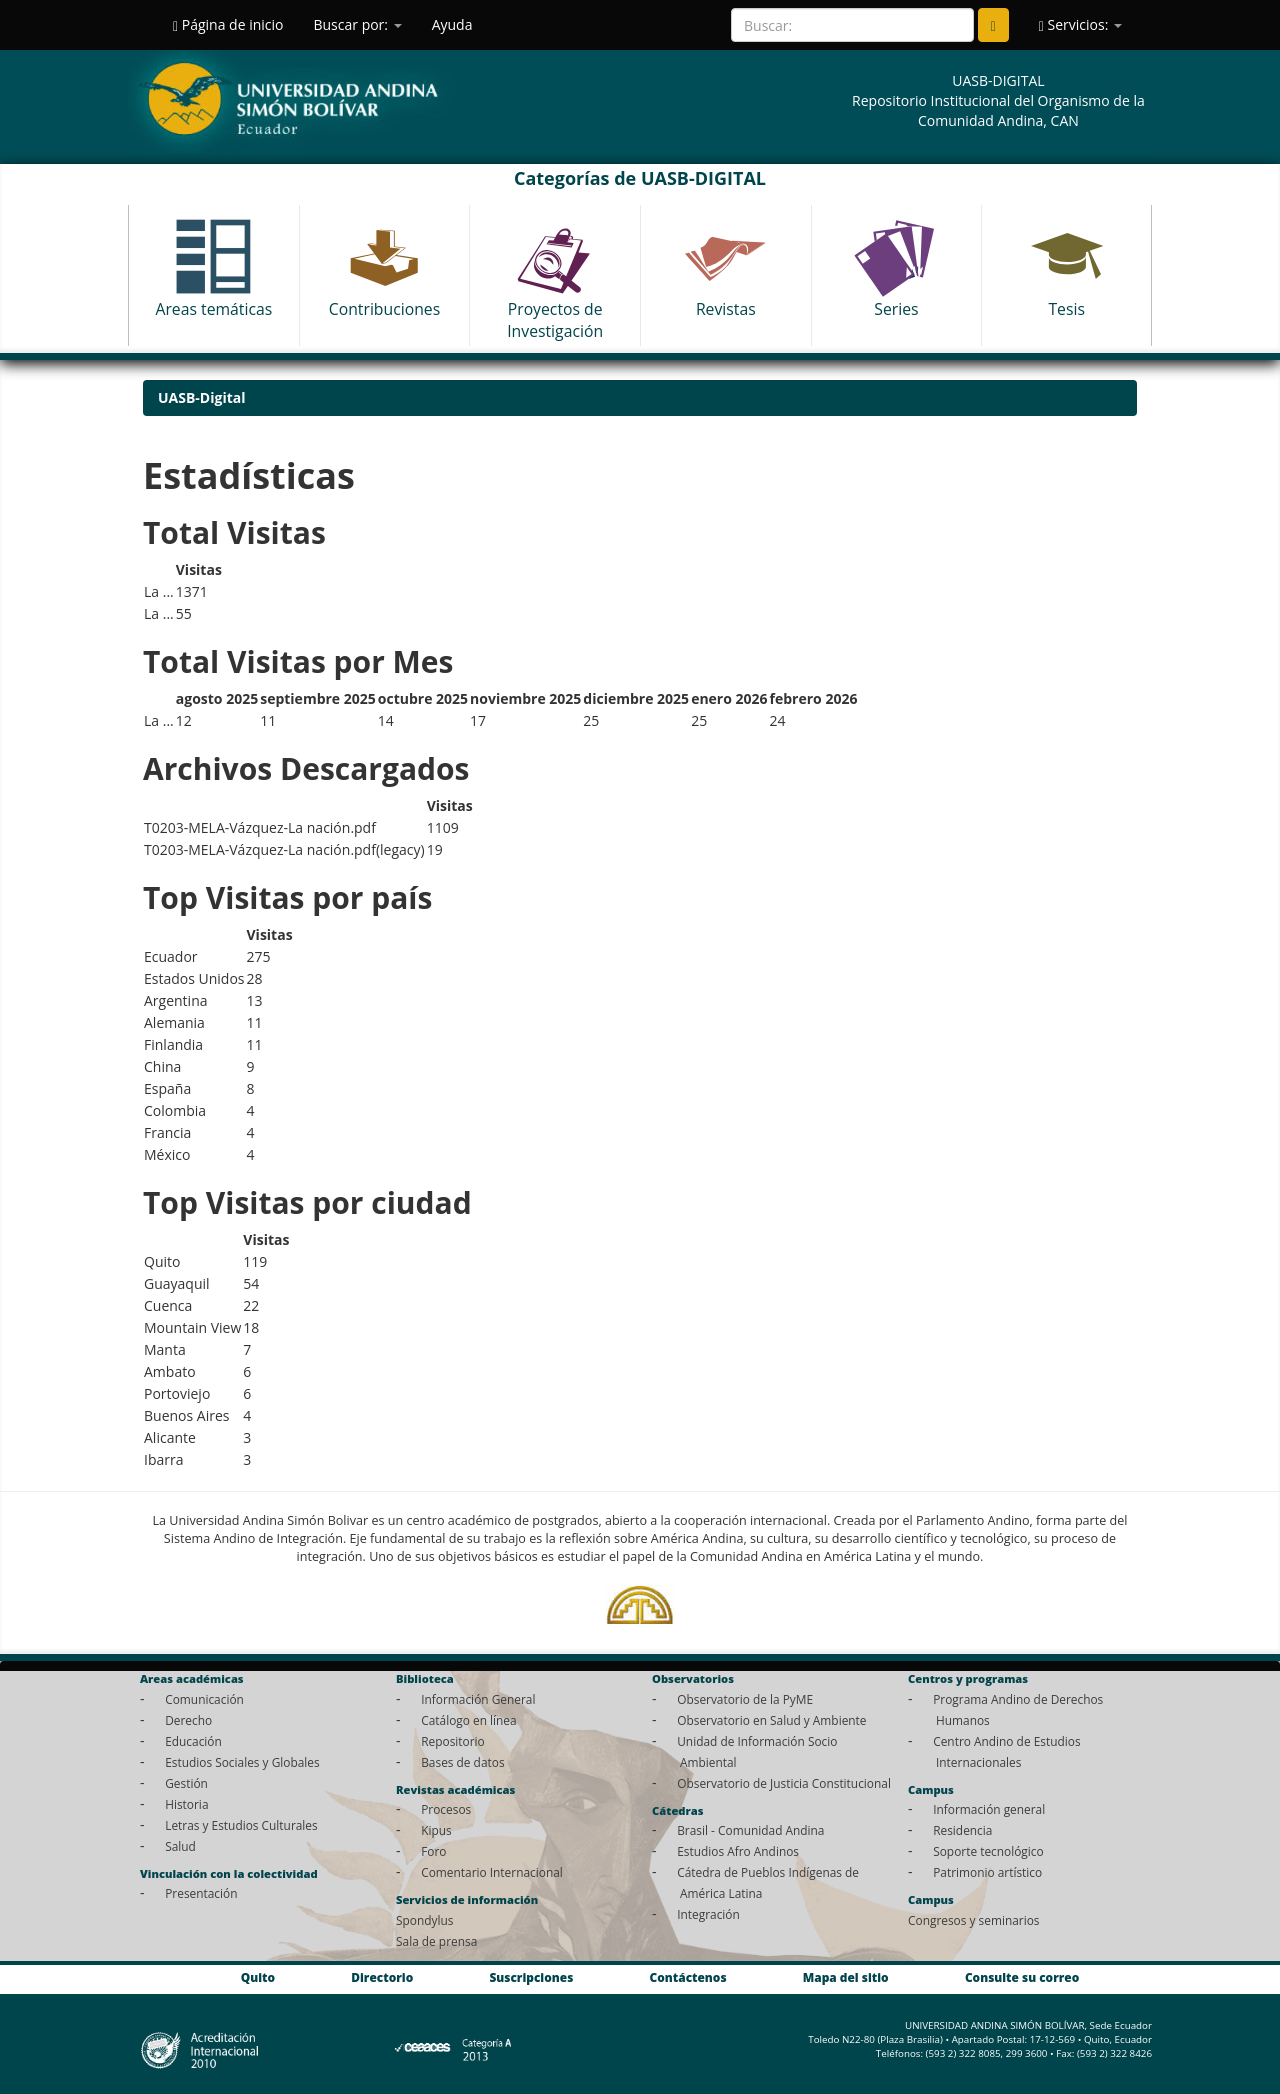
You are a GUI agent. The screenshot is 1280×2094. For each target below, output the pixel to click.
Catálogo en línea (468, 1720)
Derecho (188, 1720)
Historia (186, 1804)
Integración (708, 1914)
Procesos (446, 1809)
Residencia (962, 1830)
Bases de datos (462, 1762)
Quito (258, 1977)
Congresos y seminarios (973, 1920)
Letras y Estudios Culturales (241, 1825)
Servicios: (1080, 24)
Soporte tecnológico (988, 1851)
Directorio (382, 1977)
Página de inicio (228, 24)
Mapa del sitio (846, 1977)
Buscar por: (357, 24)
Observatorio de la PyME (745, 1699)
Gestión (186, 1783)
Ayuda (452, 24)
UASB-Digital (202, 397)
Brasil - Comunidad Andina (750, 1830)
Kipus (436, 1830)
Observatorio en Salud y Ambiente (771, 1720)
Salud (180, 1846)
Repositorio (453, 1741)
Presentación (201, 1893)
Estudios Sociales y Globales (242, 1762)
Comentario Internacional (492, 1872)
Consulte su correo (1022, 1977)
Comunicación (204, 1699)
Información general (989, 1809)
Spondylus (424, 1920)
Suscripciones (531, 1977)
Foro (433, 1851)
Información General (478, 1699)
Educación (193, 1741)
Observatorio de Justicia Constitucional (784, 1783)
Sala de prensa (436, 1941)
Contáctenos (688, 1977)
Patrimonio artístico (987, 1872)
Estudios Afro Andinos (738, 1851)
